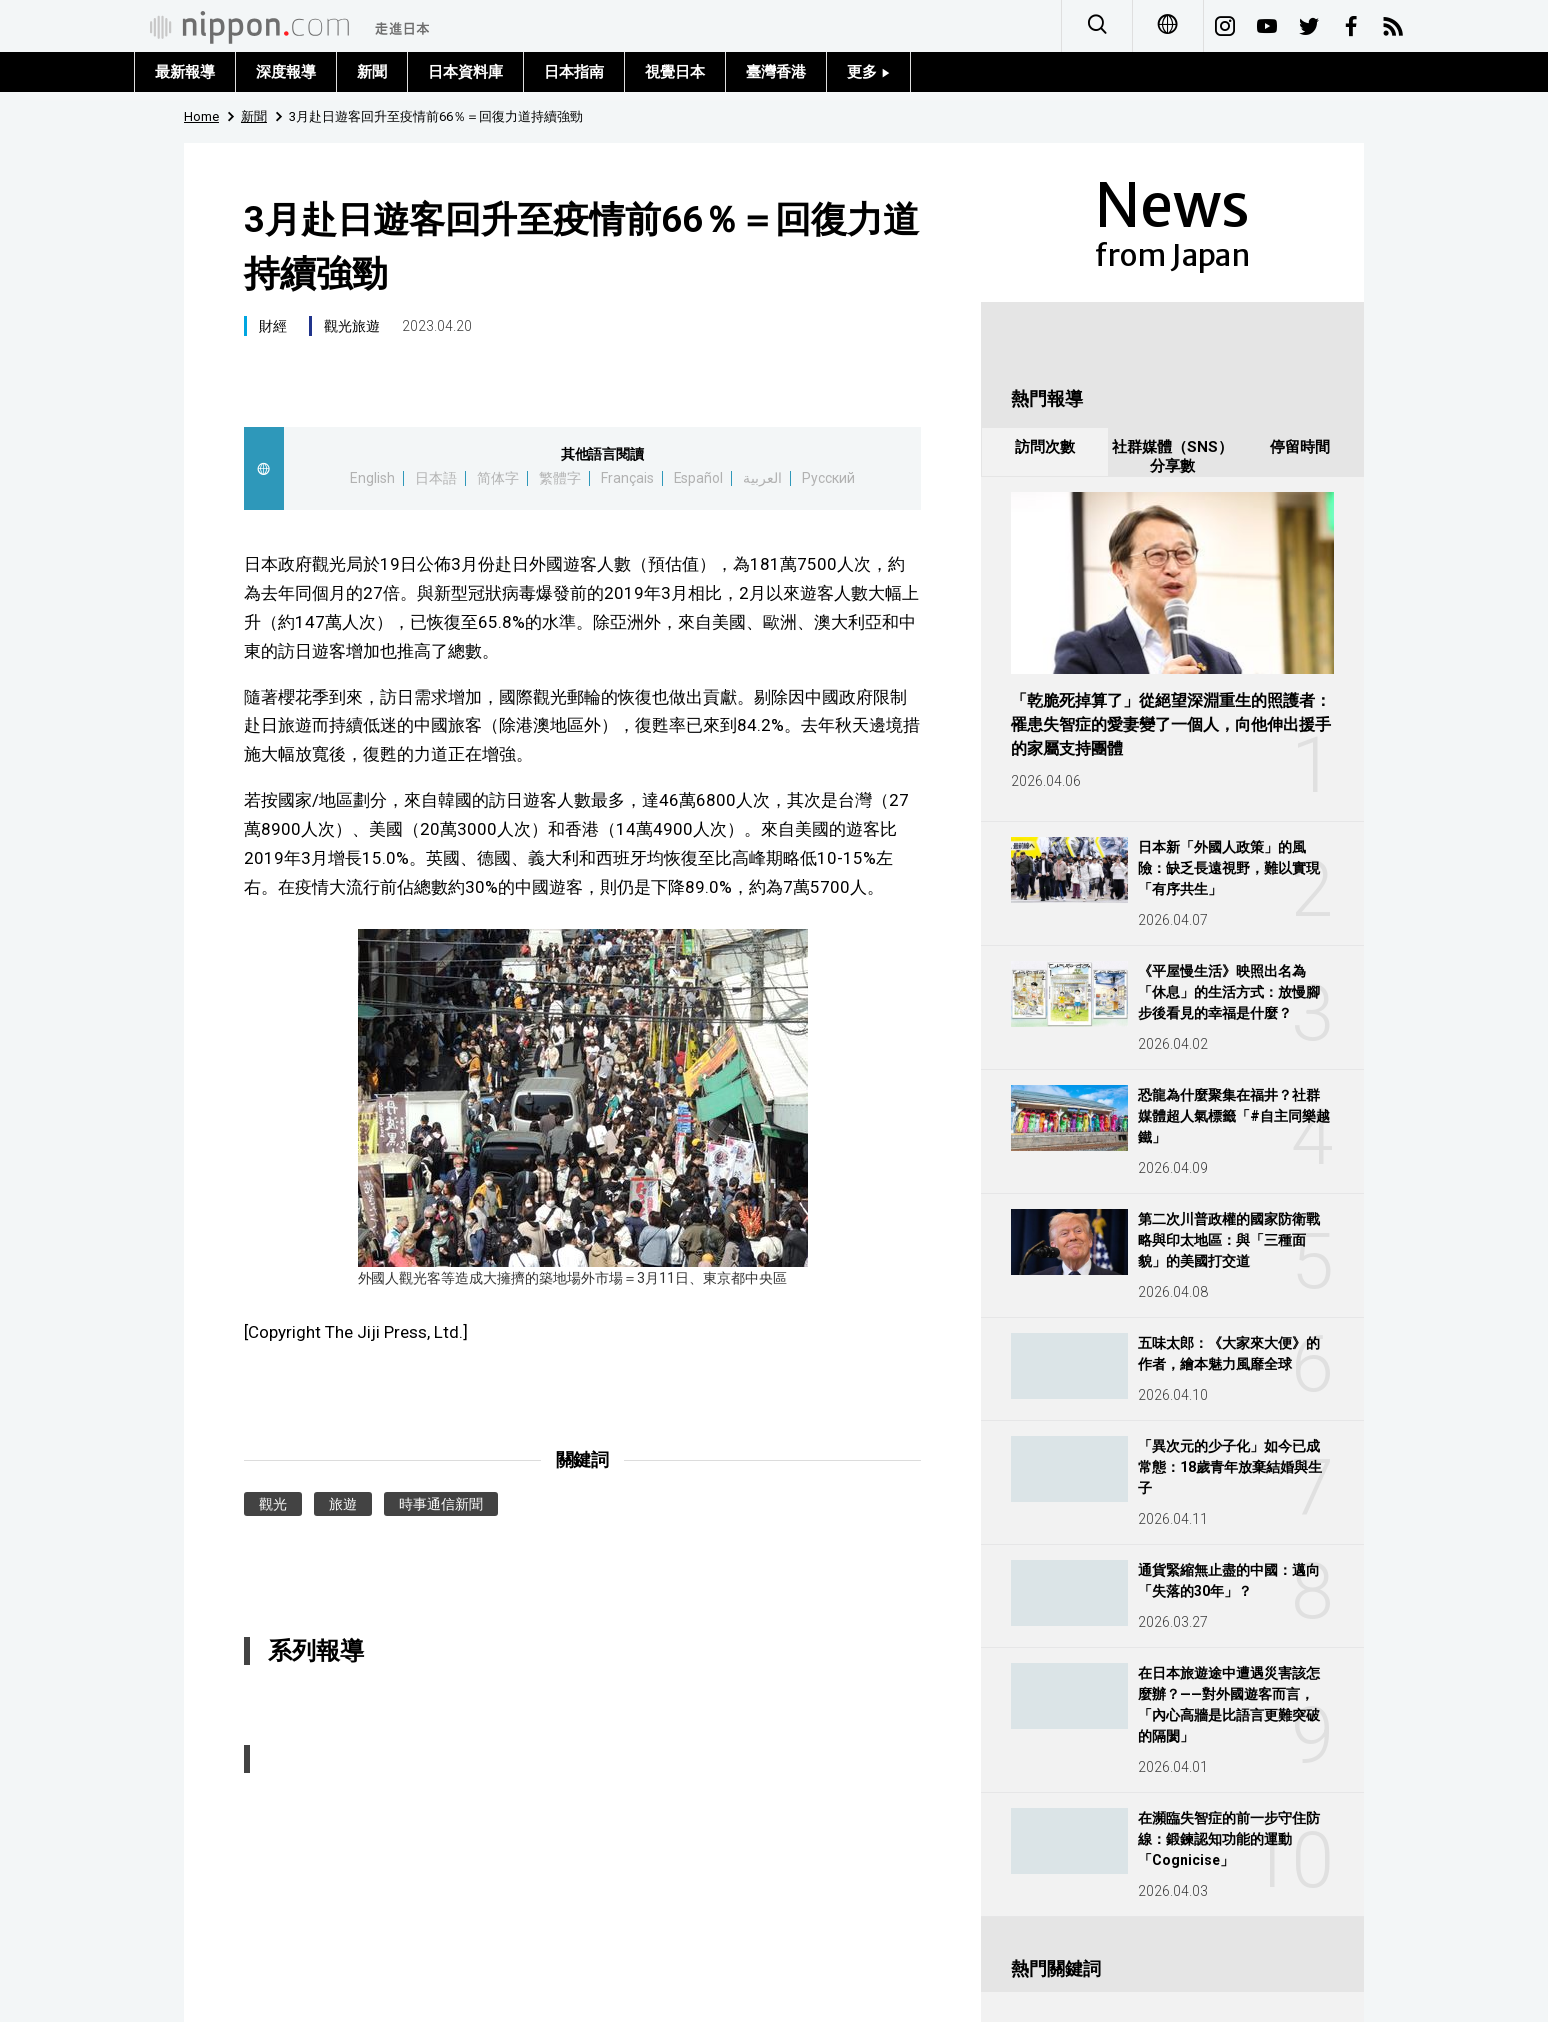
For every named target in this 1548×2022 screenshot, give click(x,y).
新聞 (372, 72)
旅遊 (343, 1504)
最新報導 (185, 72)
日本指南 (574, 72)
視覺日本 (675, 72)
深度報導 (286, 72)
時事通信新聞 (441, 1504)
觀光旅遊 (352, 326)
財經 (273, 326)
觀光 (273, 1504)
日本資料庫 (465, 72)
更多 (868, 72)
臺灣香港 (776, 72)
